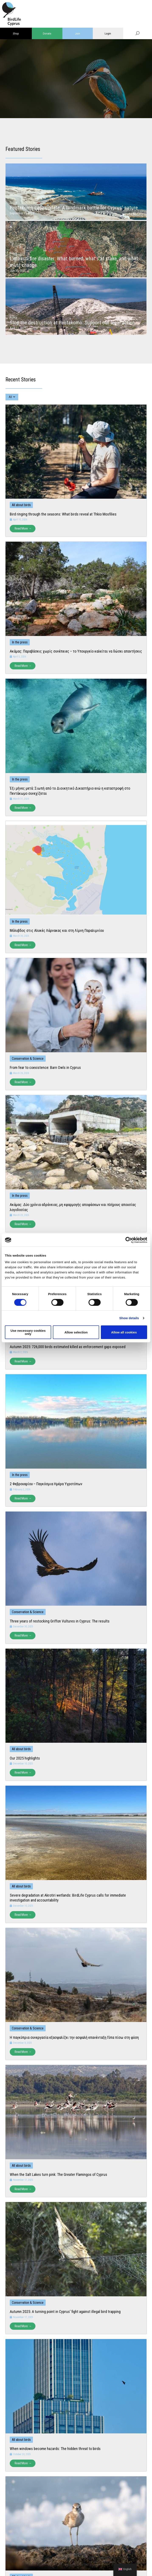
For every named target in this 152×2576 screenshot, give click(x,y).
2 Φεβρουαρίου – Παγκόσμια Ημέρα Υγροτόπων (46, 1484)
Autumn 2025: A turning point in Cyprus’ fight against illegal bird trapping (65, 2311)
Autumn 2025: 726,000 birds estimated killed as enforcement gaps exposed (67, 1347)
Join (77, 33)
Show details (129, 1318)
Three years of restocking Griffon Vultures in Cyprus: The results (60, 1621)
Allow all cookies (124, 1332)
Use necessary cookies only (28, 1332)
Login (108, 33)
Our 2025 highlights (25, 1758)
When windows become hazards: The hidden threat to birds (55, 2448)
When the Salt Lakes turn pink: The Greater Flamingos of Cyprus (58, 2174)
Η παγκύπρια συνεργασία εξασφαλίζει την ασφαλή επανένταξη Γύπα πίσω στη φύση (74, 2037)
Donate (47, 33)
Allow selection (75, 1332)
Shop (16, 33)
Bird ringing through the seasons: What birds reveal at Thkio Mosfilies (63, 514)
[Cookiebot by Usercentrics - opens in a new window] (128, 1240)
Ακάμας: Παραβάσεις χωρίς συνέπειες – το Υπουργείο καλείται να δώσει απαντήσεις (76, 651)
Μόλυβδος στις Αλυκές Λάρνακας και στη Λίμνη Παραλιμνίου (57, 930)
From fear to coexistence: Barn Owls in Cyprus (45, 1067)
